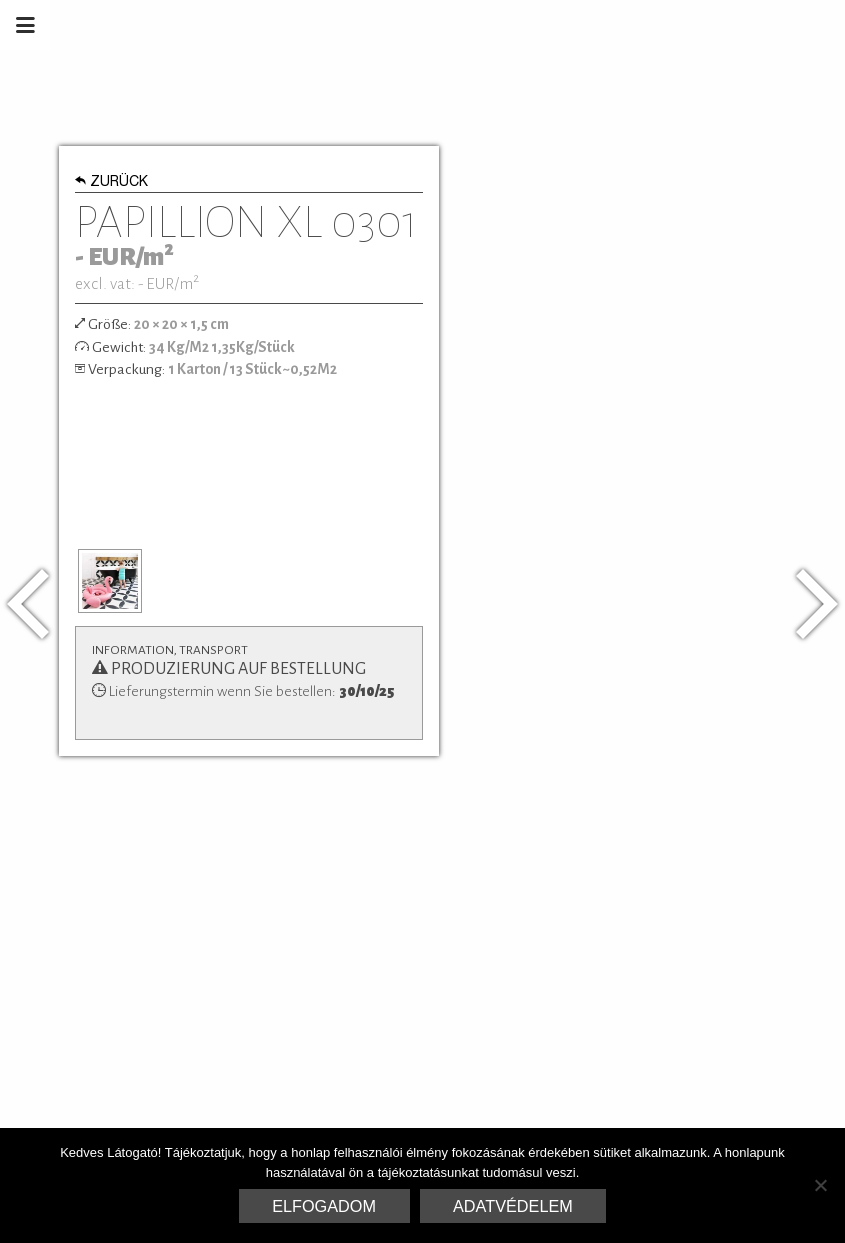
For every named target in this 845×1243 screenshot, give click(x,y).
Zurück (111, 183)
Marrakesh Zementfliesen (693, 25)
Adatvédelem (513, 1206)
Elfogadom (324, 1206)
